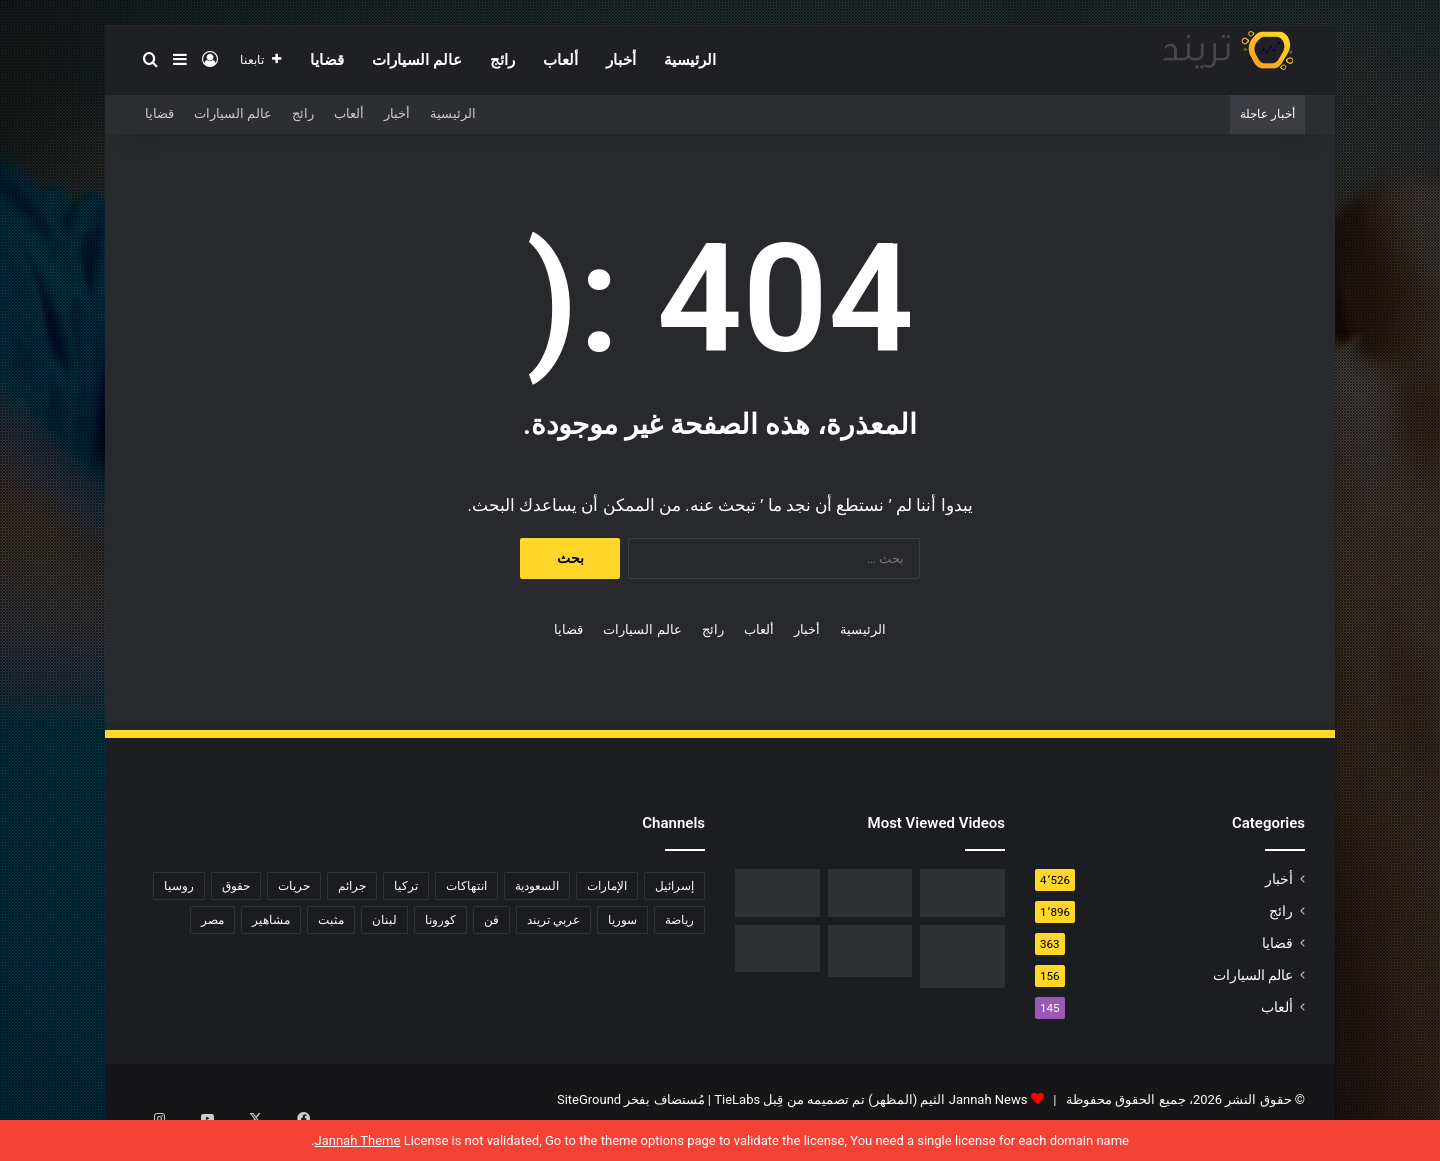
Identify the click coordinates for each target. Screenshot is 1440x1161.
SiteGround (589, 1099)
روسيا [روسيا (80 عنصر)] (179, 886)
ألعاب (560, 60)
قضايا (327, 60)
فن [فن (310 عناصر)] (491, 920)
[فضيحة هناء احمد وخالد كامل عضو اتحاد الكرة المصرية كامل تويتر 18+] (777, 949)
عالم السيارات (417, 60)
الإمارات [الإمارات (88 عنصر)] (607, 886)
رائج (502, 60)
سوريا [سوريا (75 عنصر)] (622, 920)
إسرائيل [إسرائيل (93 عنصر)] (674, 886)
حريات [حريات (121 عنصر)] (294, 886)
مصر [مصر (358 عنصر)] (212, 920)
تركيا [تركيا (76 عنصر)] (406, 886)
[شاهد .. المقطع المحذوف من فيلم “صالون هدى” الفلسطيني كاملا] (870, 893)
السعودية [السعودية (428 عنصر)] (537, 886)
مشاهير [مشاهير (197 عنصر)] (271, 920)
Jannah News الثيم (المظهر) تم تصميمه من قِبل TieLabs (870, 1099)
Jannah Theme (357, 1140)
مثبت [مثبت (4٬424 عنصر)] (331, 920)
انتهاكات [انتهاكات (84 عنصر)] (466, 886)
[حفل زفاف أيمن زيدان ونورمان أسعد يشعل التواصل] (870, 951)
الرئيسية (690, 60)
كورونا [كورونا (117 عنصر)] (440, 920)
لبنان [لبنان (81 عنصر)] (384, 920)
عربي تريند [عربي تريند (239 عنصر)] (553, 920)
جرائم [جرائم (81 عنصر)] (352, 886)
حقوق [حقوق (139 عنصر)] (236, 886)
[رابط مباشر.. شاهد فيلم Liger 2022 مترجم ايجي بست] (962, 893)
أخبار (621, 60)
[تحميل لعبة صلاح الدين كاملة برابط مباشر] (962, 957)
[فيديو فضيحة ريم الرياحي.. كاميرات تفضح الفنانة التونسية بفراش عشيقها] (777, 893)
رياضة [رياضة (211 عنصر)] (679, 920)
